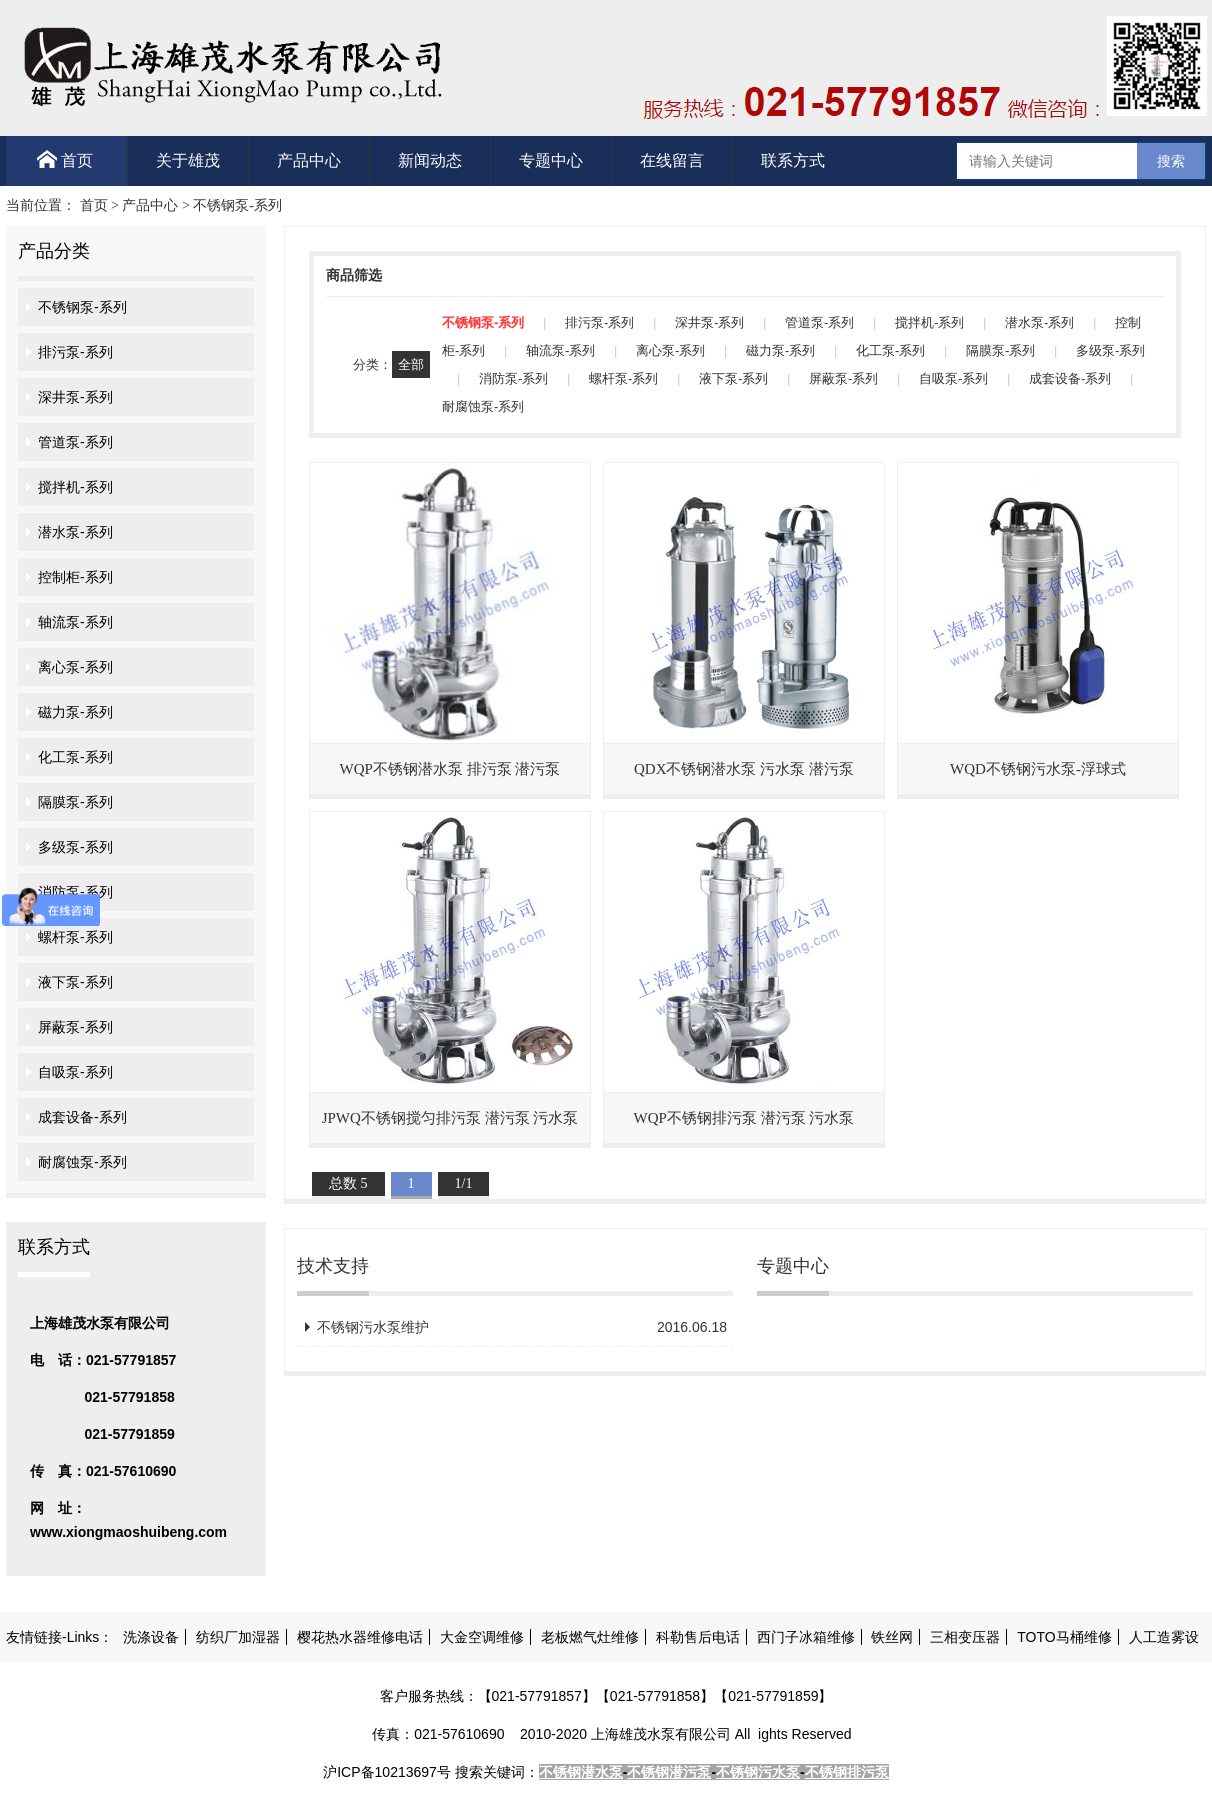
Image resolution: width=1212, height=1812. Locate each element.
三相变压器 (965, 1637)
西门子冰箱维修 (806, 1637)
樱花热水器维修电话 (360, 1637)
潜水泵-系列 (75, 532)
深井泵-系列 (75, 397)
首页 (65, 159)
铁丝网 (892, 1637)
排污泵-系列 (75, 352)
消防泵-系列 (75, 892)
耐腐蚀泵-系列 (82, 1162)
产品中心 (309, 160)
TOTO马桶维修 (1064, 1637)
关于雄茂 (188, 160)
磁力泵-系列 (75, 712)
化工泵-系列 (75, 757)
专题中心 (551, 160)
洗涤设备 (151, 1637)
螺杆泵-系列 (75, 937)
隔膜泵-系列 (75, 802)
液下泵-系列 (75, 982)
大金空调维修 (482, 1637)
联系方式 (793, 160)
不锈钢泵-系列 (237, 205)
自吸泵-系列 (75, 1072)
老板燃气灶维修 (590, 1637)
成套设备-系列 (82, 1117)
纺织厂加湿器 (238, 1637)
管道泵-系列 (75, 442)
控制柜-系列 (75, 577)
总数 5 (348, 1183)
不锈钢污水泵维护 (522, 1327)
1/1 (464, 1183)
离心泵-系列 (75, 667)
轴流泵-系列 (75, 622)
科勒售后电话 (698, 1637)
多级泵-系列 (75, 847)
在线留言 (672, 160)
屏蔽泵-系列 (75, 1027)
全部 (411, 364)
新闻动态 (430, 160)
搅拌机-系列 (75, 487)
